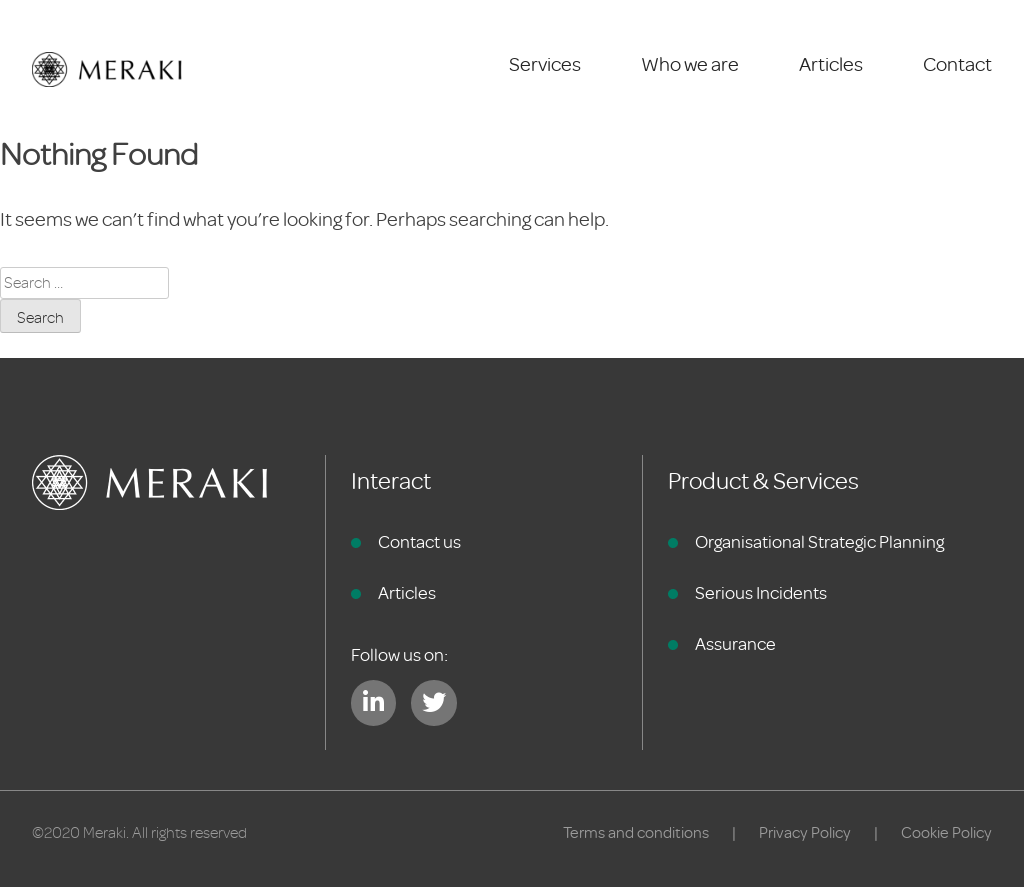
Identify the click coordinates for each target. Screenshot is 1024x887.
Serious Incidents (761, 593)
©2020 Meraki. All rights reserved (139, 833)
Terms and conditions (636, 833)
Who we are (690, 65)
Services (545, 65)
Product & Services (763, 481)
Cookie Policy (946, 833)
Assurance (735, 644)
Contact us (419, 542)
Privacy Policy (805, 833)
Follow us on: (399, 655)
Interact (391, 481)
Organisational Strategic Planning (819, 542)
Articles (831, 65)
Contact (957, 65)
